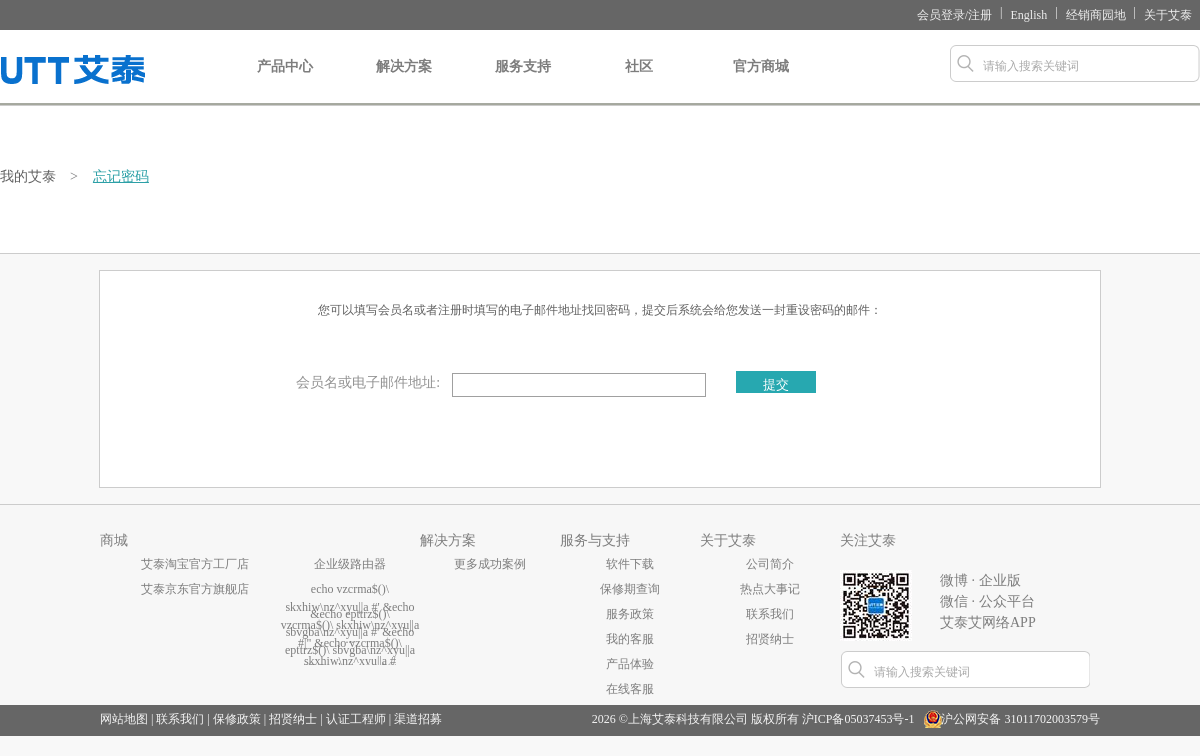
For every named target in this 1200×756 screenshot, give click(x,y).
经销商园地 (1096, 15)
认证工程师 (356, 719)
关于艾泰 (1168, 15)
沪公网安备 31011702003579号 (1020, 719)
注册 (980, 15)
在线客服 (630, 689)
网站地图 (124, 719)
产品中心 (285, 82)
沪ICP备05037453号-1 (858, 719)
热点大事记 (770, 589)
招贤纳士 (770, 639)
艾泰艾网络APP (988, 622)
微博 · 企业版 (980, 580)
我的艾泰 (28, 176)
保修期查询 (630, 589)
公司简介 (770, 564)
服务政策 (630, 614)
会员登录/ (942, 15)
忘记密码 (121, 176)
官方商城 (761, 82)
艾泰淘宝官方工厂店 (195, 564)
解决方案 (404, 82)
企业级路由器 (350, 564)
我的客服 (630, 639)
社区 (638, 82)
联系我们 (770, 614)
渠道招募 (418, 719)
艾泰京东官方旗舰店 (195, 589)
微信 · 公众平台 (987, 601)
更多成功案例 (490, 564)
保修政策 (237, 719)
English (1029, 15)
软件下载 (630, 564)
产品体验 (630, 664)
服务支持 (523, 82)
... (350, 639)
